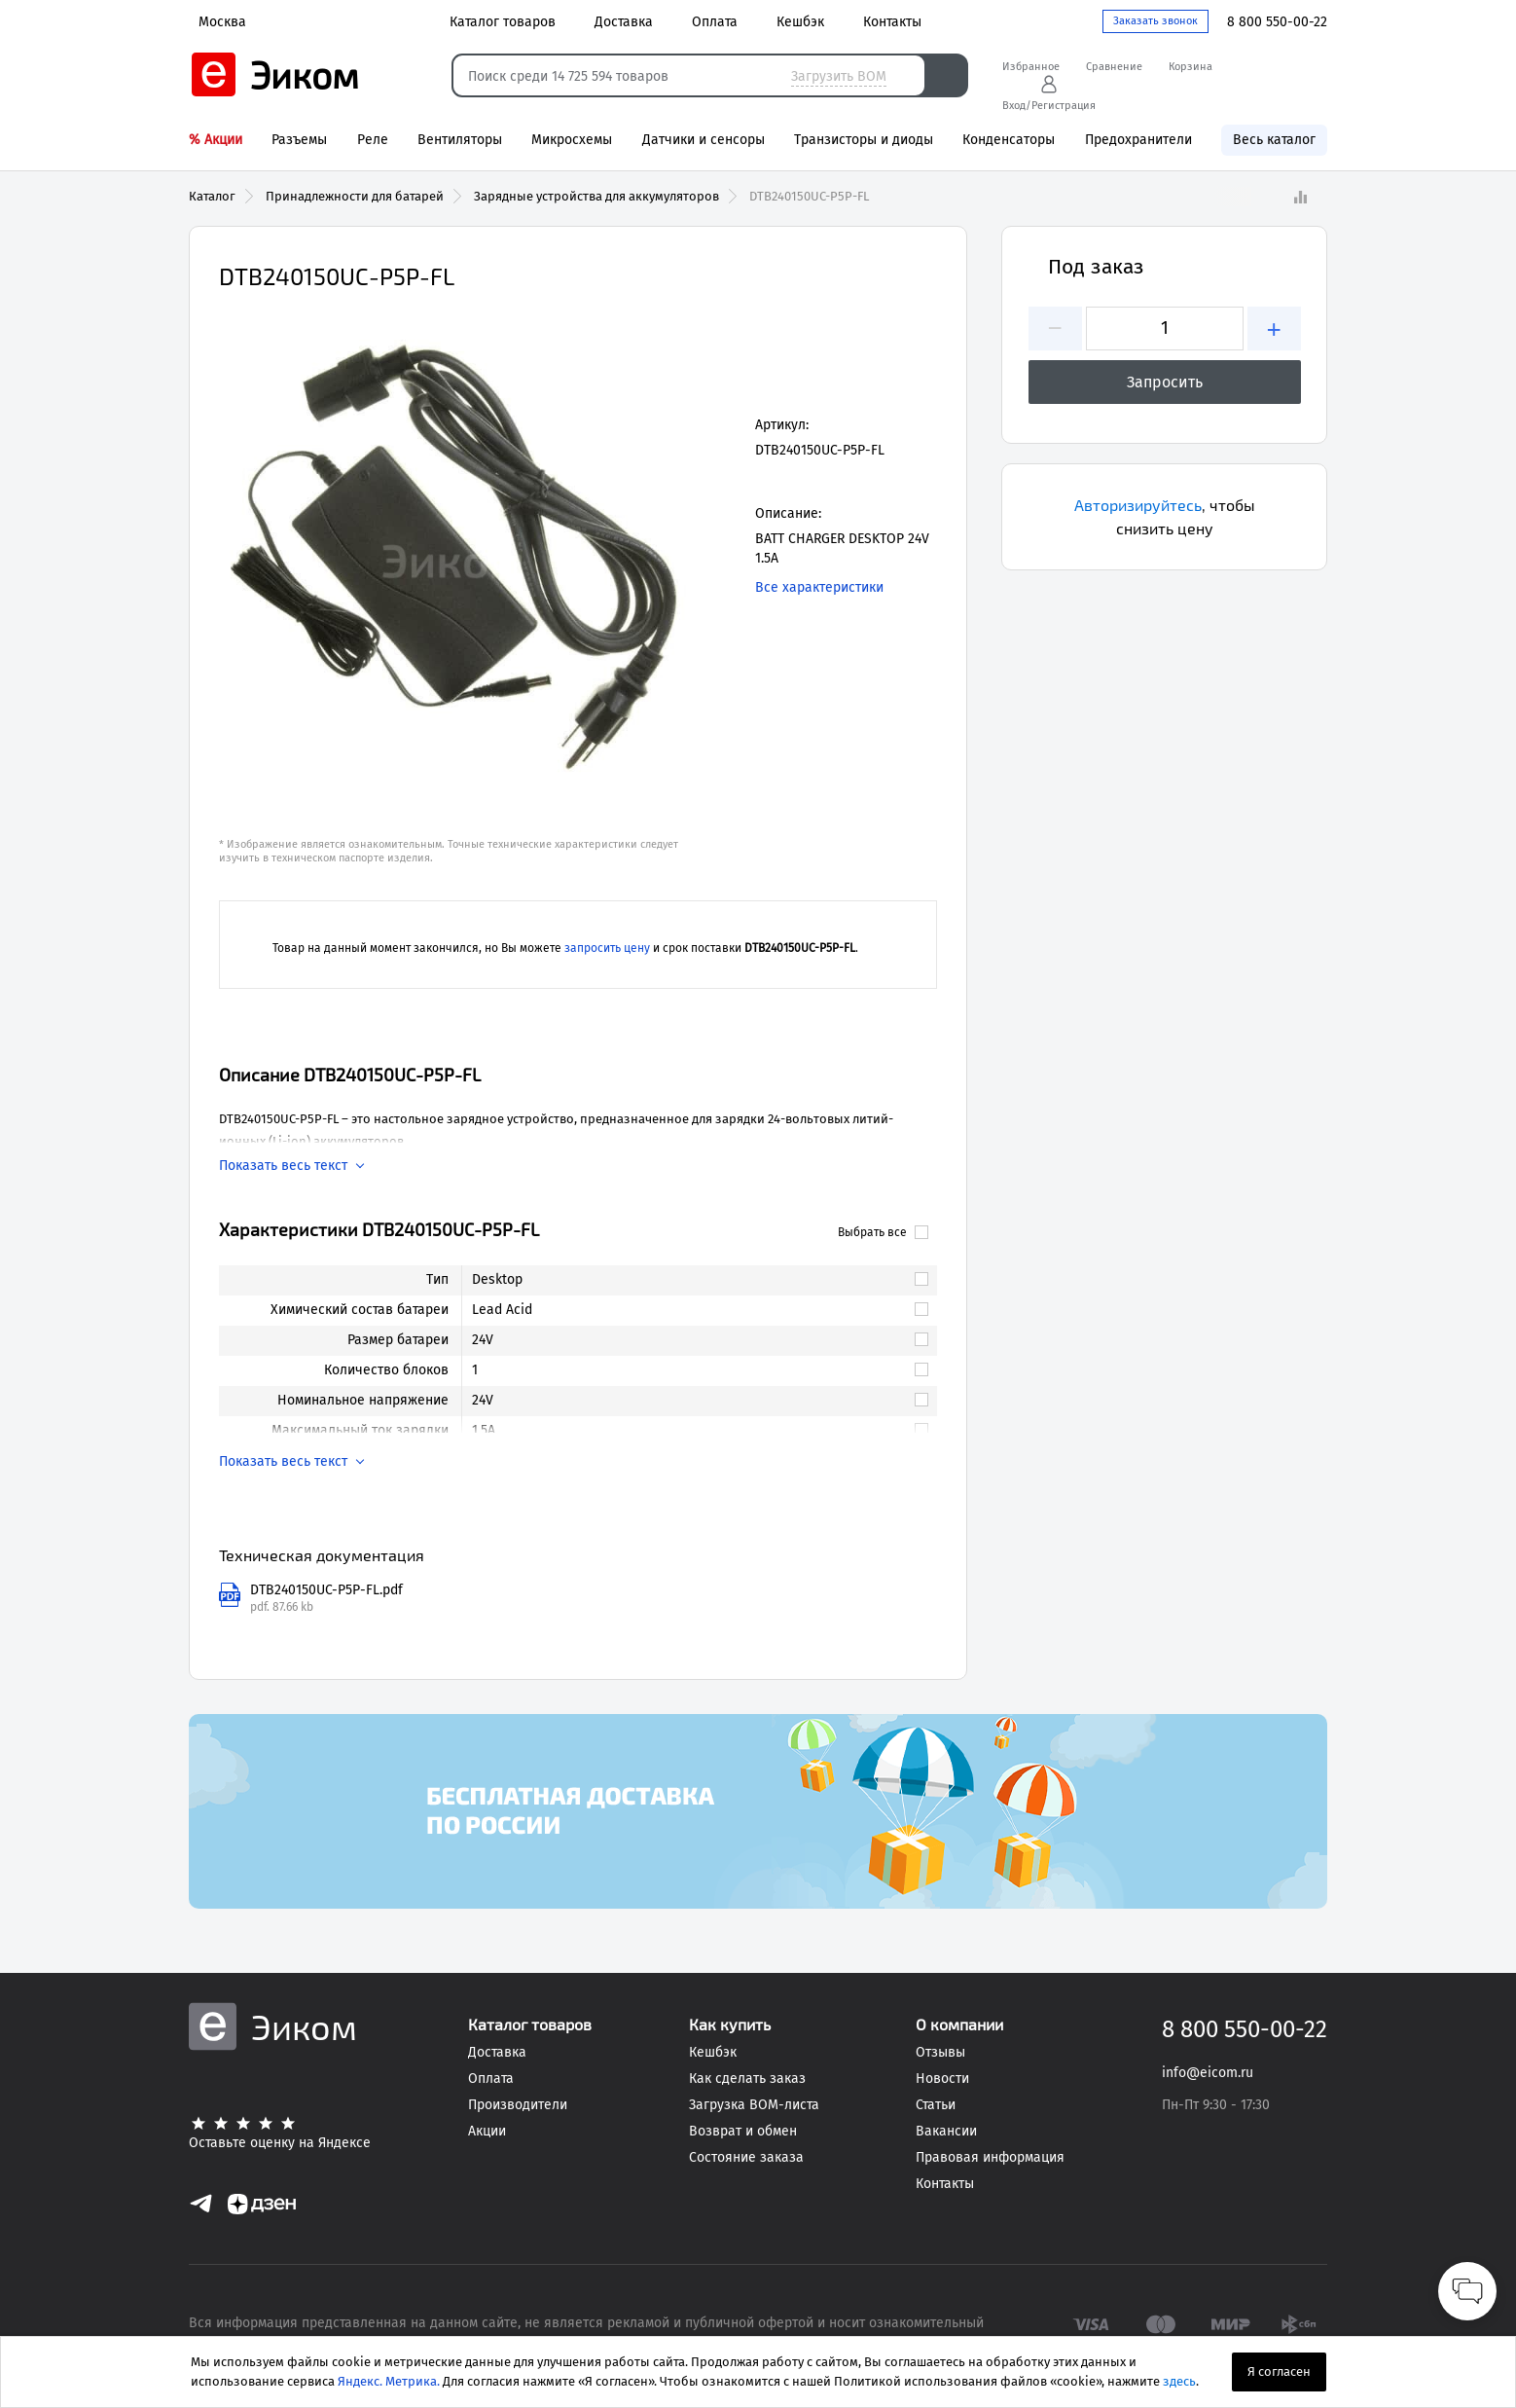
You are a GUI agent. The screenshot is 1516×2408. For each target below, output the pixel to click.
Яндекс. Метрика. (389, 2381)
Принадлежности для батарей (355, 196)
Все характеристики (819, 587)
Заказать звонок (1155, 21)
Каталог (212, 196)
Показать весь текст (283, 1166)
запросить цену (607, 948)
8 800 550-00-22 (1277, 22)
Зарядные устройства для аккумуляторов (596, 196)
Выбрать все (883, 1232)
